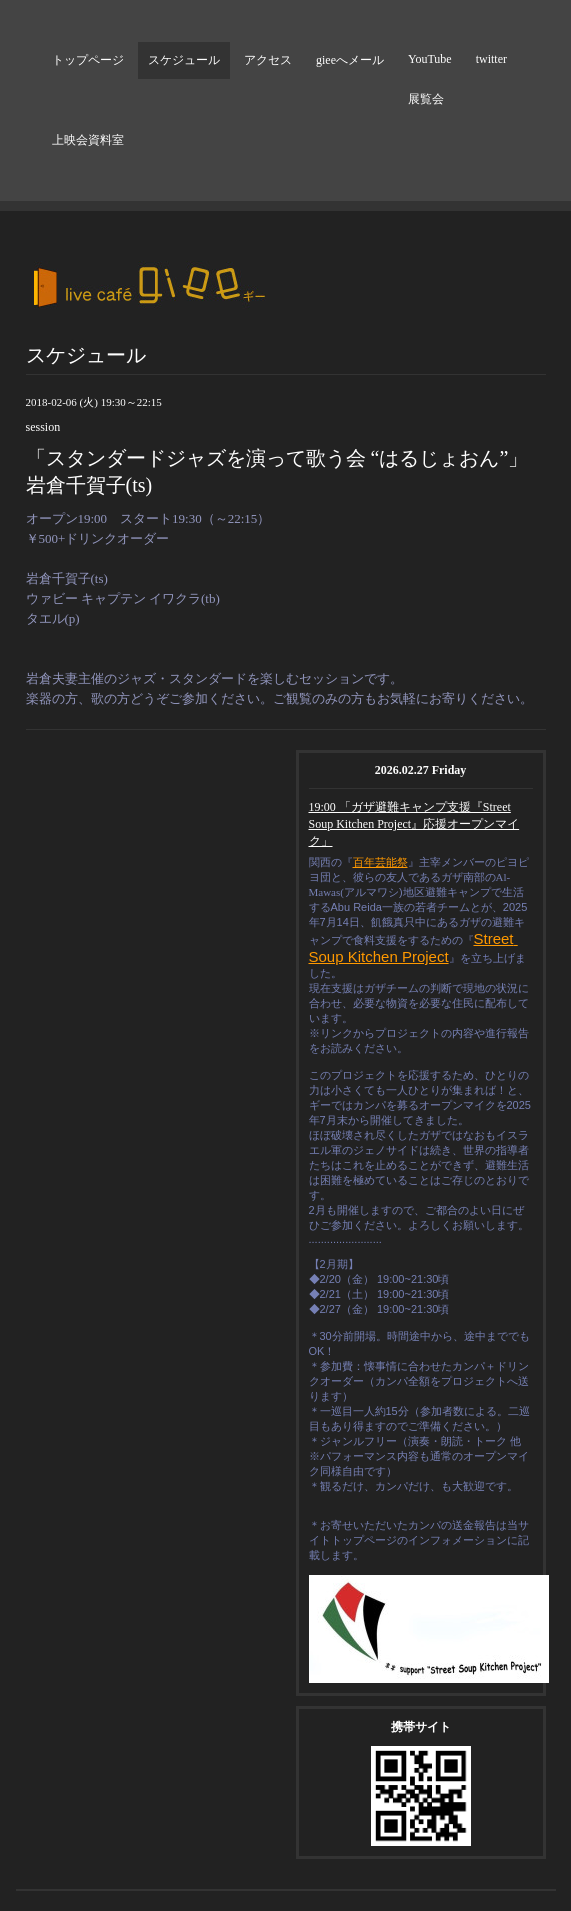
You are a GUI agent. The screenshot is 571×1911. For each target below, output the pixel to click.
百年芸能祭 (380, 862)
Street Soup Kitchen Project (413, 947)
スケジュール (184, 60)
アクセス (268, 60)
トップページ (88, 60)
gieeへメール (350, 60)
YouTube (430, 59)
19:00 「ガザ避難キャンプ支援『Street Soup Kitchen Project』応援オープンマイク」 (414, 824)
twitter (491, 59)
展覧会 (426, 99)
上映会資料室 (88, 140)
